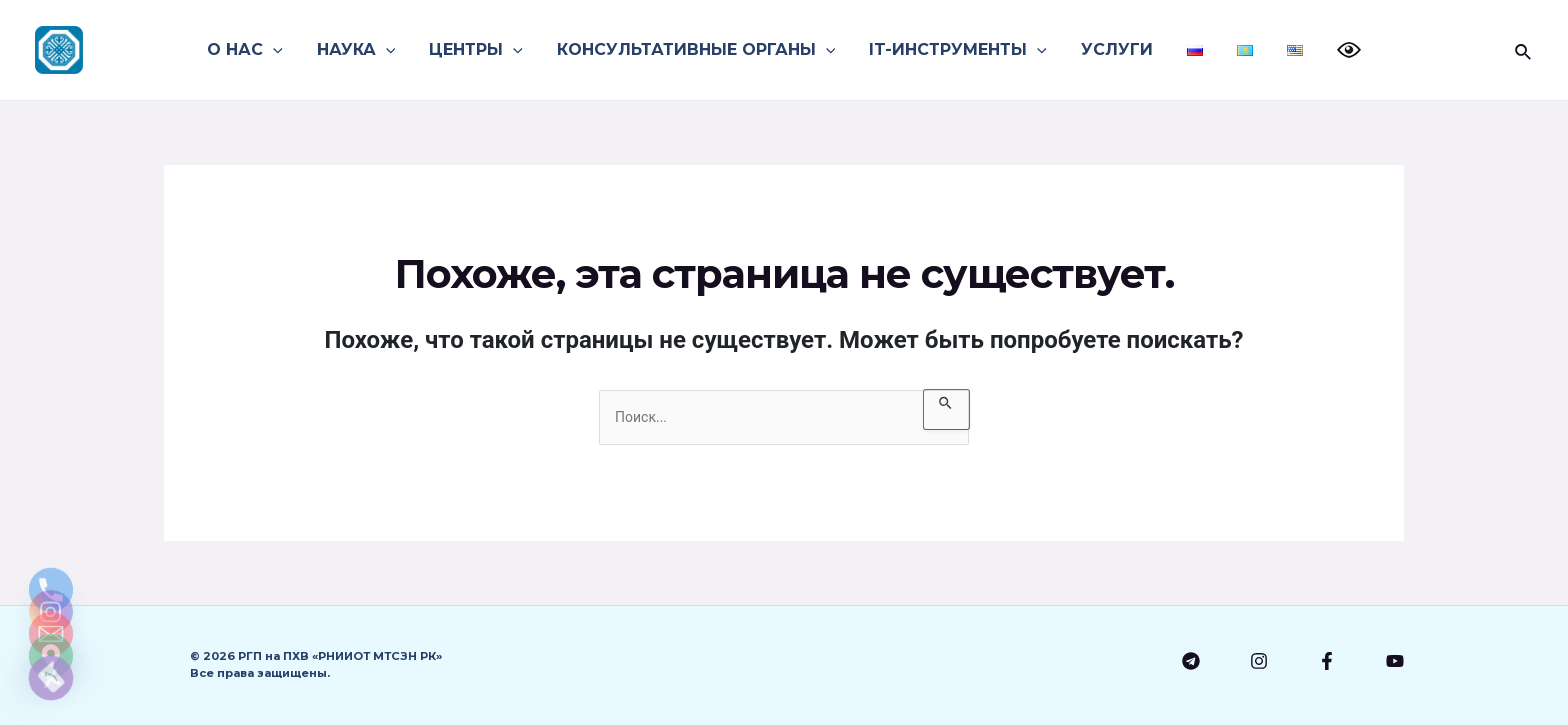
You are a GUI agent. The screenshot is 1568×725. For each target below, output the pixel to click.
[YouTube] (1395, 661)
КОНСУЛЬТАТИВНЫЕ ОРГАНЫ (699, 50)
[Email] (51, 574)
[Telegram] (1191, 661)
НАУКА (363, 50)
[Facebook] (1327, 661)
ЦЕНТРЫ (481, 50)
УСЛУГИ (1116, 49)
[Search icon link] (1524, 50)
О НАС (254, 50)
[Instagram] (1259, 661)
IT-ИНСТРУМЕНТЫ (959, 50)
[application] (282, 50)
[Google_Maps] (51, 626)
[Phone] (51, 470)
